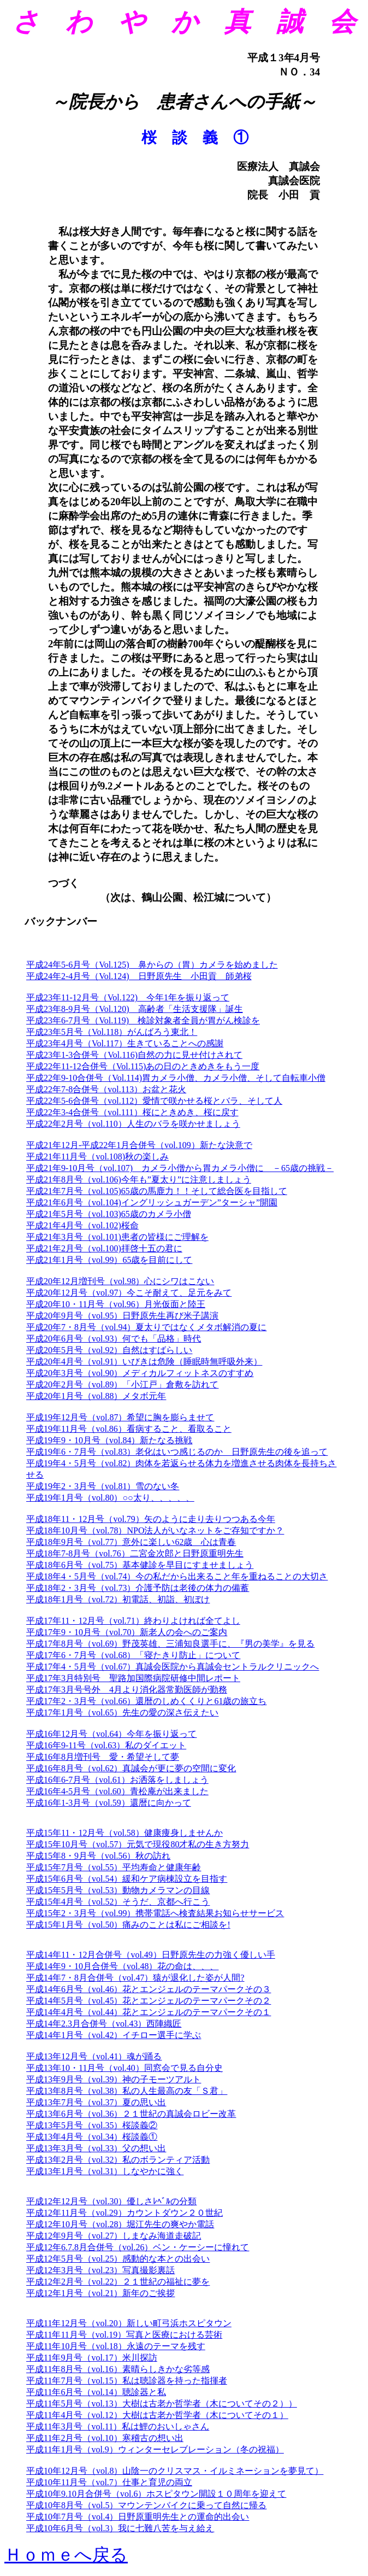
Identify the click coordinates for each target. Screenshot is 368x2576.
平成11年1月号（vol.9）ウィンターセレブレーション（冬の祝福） (155, 2449)
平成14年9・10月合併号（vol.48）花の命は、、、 (122, 1966)
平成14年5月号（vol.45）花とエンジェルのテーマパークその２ (148, 2000)
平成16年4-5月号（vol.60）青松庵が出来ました (117, 1791)
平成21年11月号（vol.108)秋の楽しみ (97, 1156)
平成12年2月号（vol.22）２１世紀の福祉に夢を (118, 2281)
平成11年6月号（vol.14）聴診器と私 (96, 2392)
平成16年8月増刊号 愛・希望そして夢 (102, 1756)
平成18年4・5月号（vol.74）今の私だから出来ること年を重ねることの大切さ (177, 1576)
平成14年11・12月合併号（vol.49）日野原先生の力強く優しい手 (150, 1954)
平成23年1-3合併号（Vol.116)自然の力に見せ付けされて (134, 1054)
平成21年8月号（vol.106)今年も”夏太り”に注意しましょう (138, 1179)
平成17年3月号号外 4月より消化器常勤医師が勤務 (126, 1689)
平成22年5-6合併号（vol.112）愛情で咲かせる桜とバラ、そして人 (154, 1100)
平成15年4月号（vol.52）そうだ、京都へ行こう (118, 1901)
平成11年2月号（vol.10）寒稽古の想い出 (104, 2438)
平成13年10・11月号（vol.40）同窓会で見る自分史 (124, 2067)
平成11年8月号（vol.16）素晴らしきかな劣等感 (118, 2369)
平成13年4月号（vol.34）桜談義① (91, 2136)
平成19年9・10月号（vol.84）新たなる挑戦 (109, 1440)
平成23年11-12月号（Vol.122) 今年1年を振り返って (127, 997)
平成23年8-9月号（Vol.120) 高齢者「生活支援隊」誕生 (134, 1009)
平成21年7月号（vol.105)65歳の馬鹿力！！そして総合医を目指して (156, 1191)
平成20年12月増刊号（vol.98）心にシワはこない (120, 1281)
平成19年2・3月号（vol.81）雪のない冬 (102, 1486)
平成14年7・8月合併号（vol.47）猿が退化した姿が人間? (135, 1977)
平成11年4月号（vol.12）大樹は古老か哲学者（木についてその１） (157, 2415)
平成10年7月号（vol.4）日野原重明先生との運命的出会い (137, 2516)
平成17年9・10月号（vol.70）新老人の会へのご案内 (126, 1632)
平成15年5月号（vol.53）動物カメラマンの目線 (118, 1890)
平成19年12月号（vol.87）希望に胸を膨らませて (120, 1417)
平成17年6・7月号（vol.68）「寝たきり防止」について (133, 1655)
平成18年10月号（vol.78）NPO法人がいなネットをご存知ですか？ (155, 1530)
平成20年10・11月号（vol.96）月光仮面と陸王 (115, 1304)
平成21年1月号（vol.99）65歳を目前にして (109, 1259)
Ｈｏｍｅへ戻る (66, 2555)
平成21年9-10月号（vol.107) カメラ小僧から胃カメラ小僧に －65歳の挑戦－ (180, 1168)
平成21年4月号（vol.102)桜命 (82, 1225)
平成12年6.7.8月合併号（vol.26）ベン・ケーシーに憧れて (137, 2247)
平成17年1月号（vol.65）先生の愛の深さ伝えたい (122, 1712)
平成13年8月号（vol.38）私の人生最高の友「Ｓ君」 (126, 2090)
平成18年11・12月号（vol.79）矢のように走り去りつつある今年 (150, 1519)
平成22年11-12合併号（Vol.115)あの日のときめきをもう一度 (142, 1066)
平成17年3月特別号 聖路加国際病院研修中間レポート (133, 1678)
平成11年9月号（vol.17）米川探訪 (91, 2357)
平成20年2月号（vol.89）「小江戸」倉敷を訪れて (122, 1384)
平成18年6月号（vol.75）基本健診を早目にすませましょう (139, 1565)
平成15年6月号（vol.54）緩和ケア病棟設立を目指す (126, 1878)
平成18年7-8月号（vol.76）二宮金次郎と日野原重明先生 (135, 1553)
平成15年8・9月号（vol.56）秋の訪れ (98, 1855)
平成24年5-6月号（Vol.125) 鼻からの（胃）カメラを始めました (152, 964)
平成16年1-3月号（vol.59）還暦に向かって (108, 1802)
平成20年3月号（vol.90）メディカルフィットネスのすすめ (139, 1373)
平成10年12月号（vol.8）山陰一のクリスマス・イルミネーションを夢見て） (174, 2470)
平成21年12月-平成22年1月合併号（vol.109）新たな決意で (139, 1145)
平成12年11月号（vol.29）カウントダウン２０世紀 (124, 2212)
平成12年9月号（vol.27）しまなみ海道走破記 (113, 2235)
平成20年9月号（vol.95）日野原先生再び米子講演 (122, 1315)
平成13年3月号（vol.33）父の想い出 (96, 2148)
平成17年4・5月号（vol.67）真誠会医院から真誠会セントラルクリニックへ (172, 1666)
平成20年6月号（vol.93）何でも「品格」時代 (113, 1338)
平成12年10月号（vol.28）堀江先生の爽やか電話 (120, 2224)
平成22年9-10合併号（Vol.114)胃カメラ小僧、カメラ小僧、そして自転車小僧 (175, 1077)
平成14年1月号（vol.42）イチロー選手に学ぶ (113, 2035)
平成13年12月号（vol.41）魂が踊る (94, 2056)
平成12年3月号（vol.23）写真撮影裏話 (100, 2270)
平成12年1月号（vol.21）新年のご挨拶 (100, 2293)
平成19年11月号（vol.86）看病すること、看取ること (129, 1428)
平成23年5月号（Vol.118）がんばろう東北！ (111, 1032)
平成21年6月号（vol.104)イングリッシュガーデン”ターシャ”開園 (151, 1202)
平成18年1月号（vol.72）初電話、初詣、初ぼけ (118, 1599)
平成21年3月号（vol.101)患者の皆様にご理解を (117, 1237)
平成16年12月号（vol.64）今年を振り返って (111, 1733)
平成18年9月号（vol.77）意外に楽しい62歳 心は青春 (131, 1542)
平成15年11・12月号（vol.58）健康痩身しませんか (124, 1832)
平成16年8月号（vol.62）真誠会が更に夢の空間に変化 (131, 1768)
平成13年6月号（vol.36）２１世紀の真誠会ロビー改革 (131, 2113)
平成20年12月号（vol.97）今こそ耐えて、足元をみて (129, 1292)
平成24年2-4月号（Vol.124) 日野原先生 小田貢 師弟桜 (139, 976)
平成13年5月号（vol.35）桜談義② (91, 2125)
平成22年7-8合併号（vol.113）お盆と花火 (106, 1089)
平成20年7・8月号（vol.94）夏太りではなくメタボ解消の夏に (146, 1327)
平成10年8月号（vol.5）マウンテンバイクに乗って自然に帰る (146, 2505)
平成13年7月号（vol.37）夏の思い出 (96, 2102)
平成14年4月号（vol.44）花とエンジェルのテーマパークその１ (148, 2012)
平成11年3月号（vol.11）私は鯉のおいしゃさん (117, 2426)
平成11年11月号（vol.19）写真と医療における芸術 (124, 2334)
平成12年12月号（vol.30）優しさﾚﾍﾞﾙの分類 (111, 2201)
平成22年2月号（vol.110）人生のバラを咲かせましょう (133, 1123)
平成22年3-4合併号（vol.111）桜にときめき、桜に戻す (132, 1112)
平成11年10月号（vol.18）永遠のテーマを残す (115, 2346)
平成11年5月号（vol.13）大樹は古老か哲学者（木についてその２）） (161, 2403)
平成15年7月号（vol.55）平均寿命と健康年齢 (113, 1867)
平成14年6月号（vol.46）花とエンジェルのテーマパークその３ (148, 1989)
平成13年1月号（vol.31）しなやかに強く (104, 2171)
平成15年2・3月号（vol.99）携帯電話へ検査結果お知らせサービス (155, 1913)
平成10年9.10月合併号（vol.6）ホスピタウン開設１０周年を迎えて (156, 2493)
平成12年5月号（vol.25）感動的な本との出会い (118, 2258)
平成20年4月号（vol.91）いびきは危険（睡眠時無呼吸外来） (144, 1361)
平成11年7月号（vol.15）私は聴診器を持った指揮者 (126, 2380)
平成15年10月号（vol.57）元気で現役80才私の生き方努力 (137, 1844)
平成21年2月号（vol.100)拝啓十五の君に (104, 1248)
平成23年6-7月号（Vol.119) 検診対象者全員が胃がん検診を (143, 1020)
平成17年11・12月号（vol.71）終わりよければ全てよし (133, 1620)
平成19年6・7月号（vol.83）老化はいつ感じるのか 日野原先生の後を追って (177, 1451)
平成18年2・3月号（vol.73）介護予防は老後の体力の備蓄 (137, 1588)
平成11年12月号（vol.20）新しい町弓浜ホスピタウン (129, 2323)
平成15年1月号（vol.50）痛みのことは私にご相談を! (128, 1924)
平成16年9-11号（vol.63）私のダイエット (106, 1745)
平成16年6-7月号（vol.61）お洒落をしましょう (117, 1779)
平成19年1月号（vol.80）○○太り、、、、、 (110, 1497)
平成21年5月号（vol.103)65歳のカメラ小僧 (108, 1214)
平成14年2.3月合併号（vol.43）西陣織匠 (103, 2023)
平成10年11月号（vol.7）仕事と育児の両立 (109, 2482)
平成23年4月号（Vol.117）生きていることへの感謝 (124, 1043)
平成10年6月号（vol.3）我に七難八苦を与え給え (120, 2528)
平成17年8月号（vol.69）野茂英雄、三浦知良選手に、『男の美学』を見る (170, 1643)
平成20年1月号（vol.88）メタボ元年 (96, 1396)
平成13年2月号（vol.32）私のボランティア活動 (118, 2159)
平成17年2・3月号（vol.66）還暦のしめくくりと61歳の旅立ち (146, 1701)
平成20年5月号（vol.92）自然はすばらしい (109, 1350)
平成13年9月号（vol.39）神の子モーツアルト (113, 2079)
